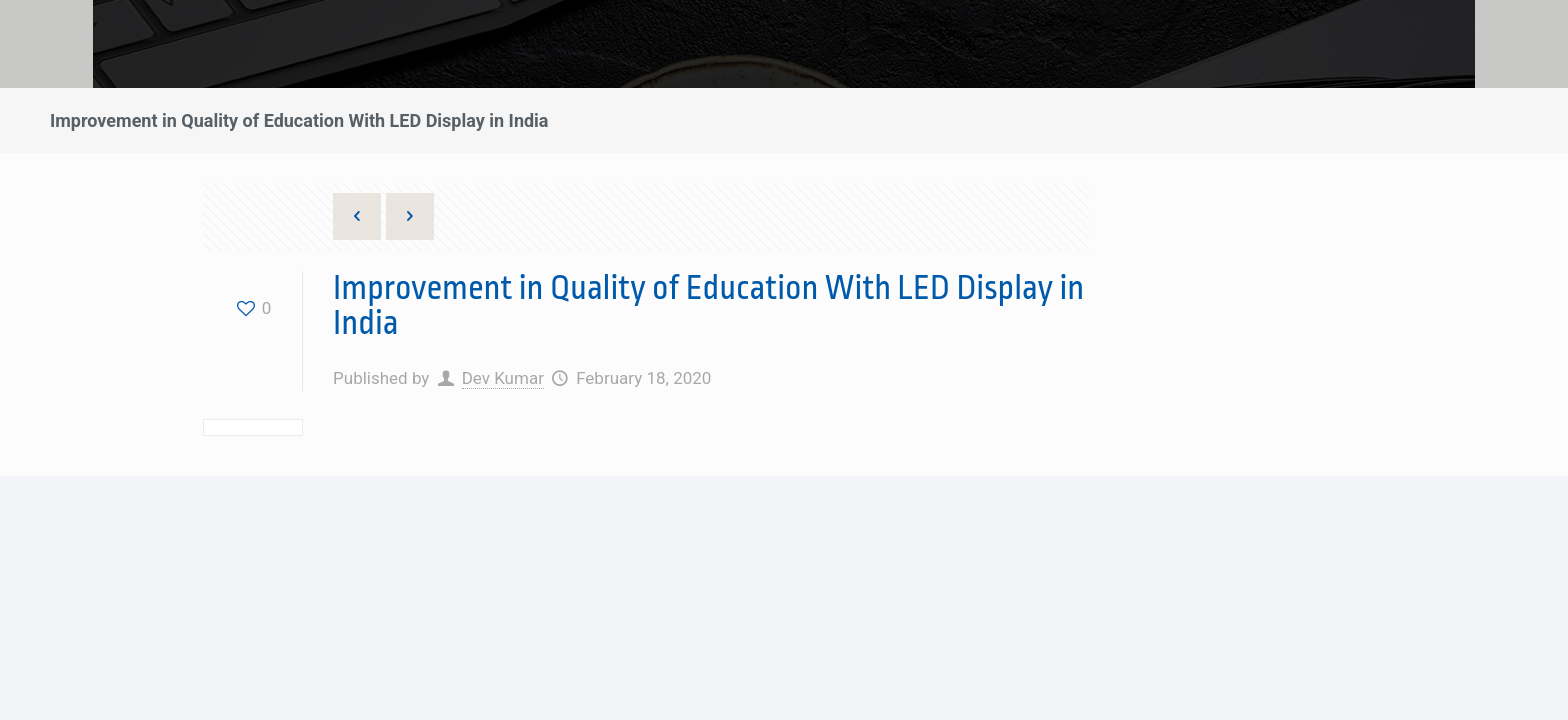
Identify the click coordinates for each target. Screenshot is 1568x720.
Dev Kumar (503, 378)
